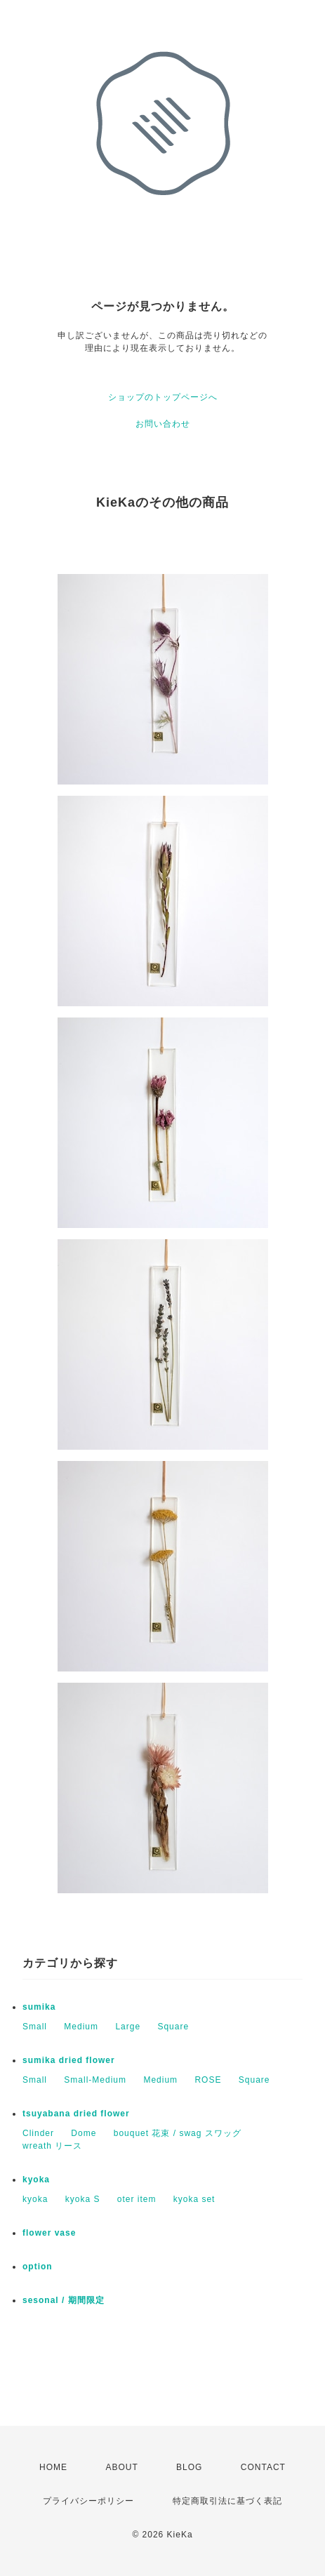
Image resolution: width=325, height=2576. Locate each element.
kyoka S (82, 2199)
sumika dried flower (68, 2060)
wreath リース (52, 2146)
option (37, 2266)
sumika (38, 2007)
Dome (83, 2133)
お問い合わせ (162, 424)
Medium (81, 2026)
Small (34, 2026)
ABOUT (121, 2467)
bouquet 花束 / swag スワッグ (177, 2133)
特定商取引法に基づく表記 (227, 2501)
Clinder (38, 2133)
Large (127, 2026)
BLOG (189, 2467)
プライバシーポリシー (88, 2501)
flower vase (49, 2233)
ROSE (207, 2080)
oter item (137, 2199)
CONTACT (263, 2467)
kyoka (36, 2179)
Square (173, 2026)
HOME (53, 2467)
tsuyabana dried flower (76, 2113)
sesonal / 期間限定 (63, 2300)
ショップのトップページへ (163, 397)
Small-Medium (95, 2080)
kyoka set (194, 2199)
